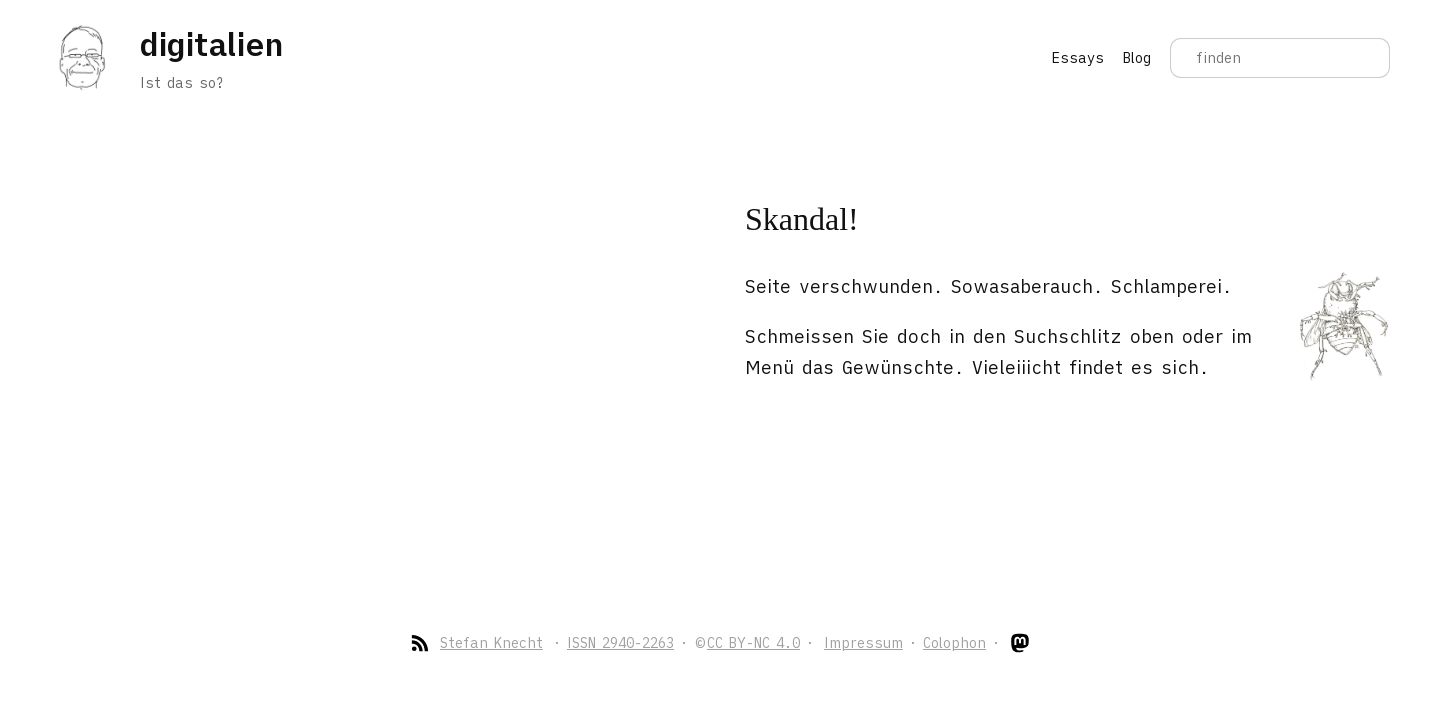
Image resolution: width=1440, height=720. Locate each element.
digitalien (211, 44)
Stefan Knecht (491, 643)
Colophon (954, 643)
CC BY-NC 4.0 (753, 643)
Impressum (863, 643)
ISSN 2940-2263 (620, 643)
